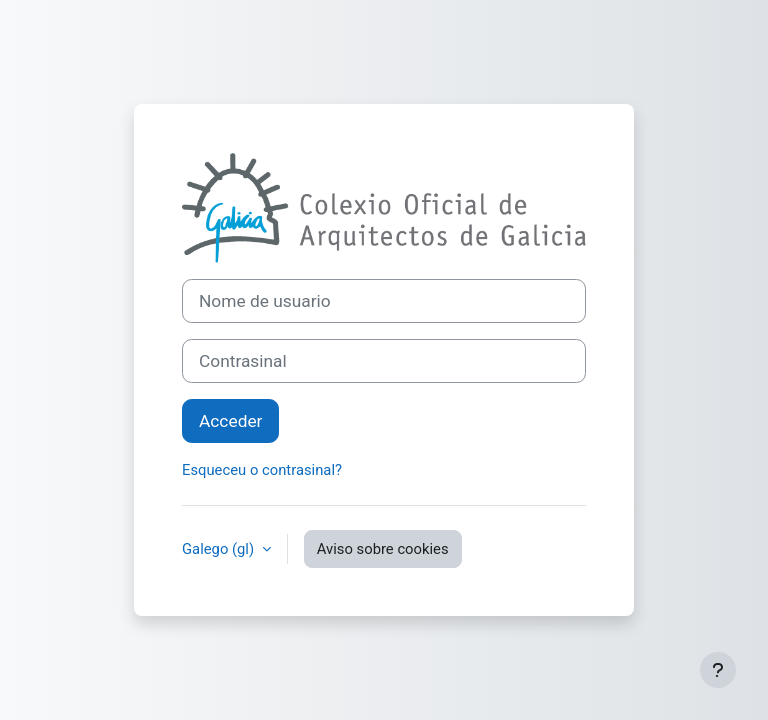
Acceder (230, 421)
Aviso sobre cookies (383, 549)
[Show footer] (718, 670)
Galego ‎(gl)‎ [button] (220, 549)
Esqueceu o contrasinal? (262, 470)
